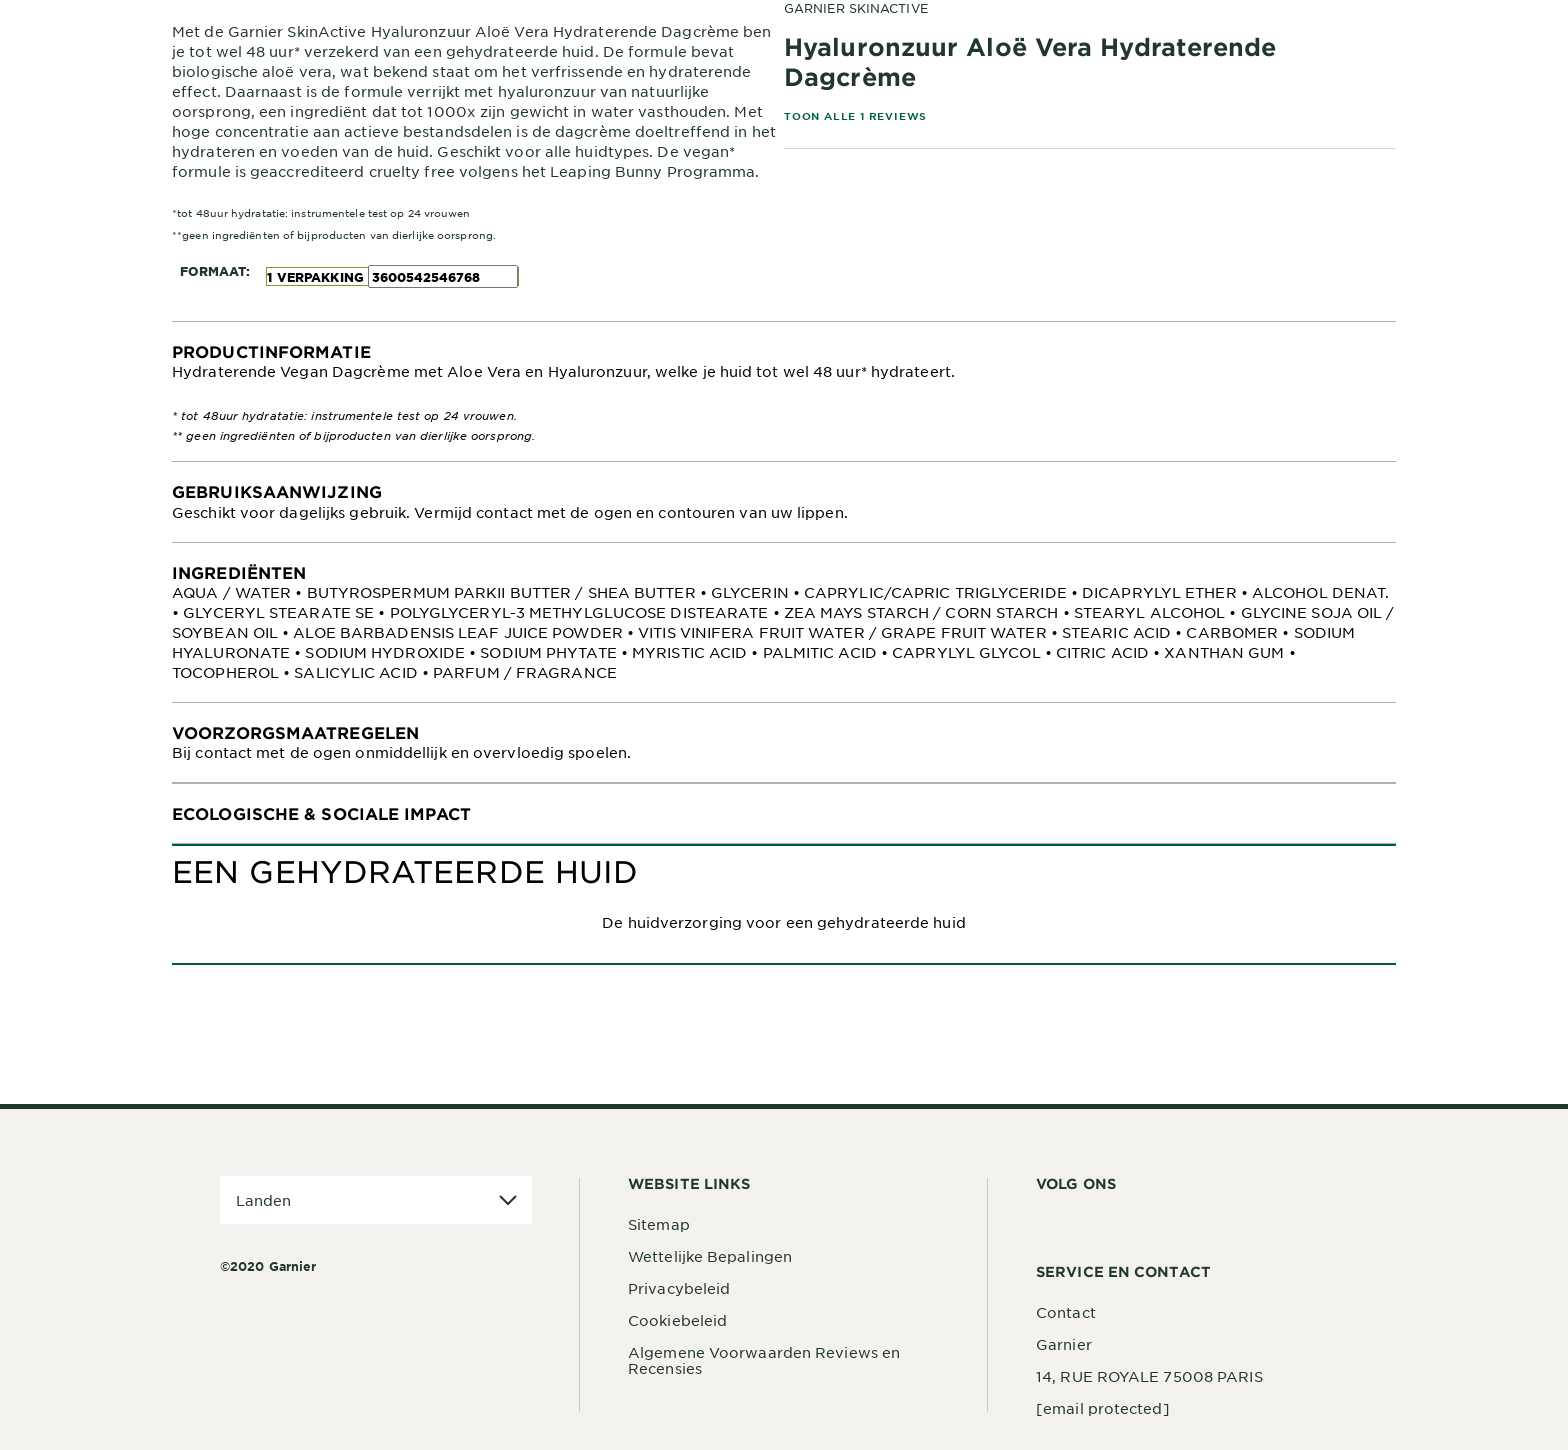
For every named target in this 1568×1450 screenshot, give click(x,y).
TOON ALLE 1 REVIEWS (855, 115)
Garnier (1064, 1344)
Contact (1066, 1312)
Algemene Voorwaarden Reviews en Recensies (764, 1360)
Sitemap (659, 1224)
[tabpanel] (784, 391)
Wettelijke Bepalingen (710, 1256)
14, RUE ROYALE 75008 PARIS (1149, 1376)
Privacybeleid (679, 1288)
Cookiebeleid (677, 1320)
